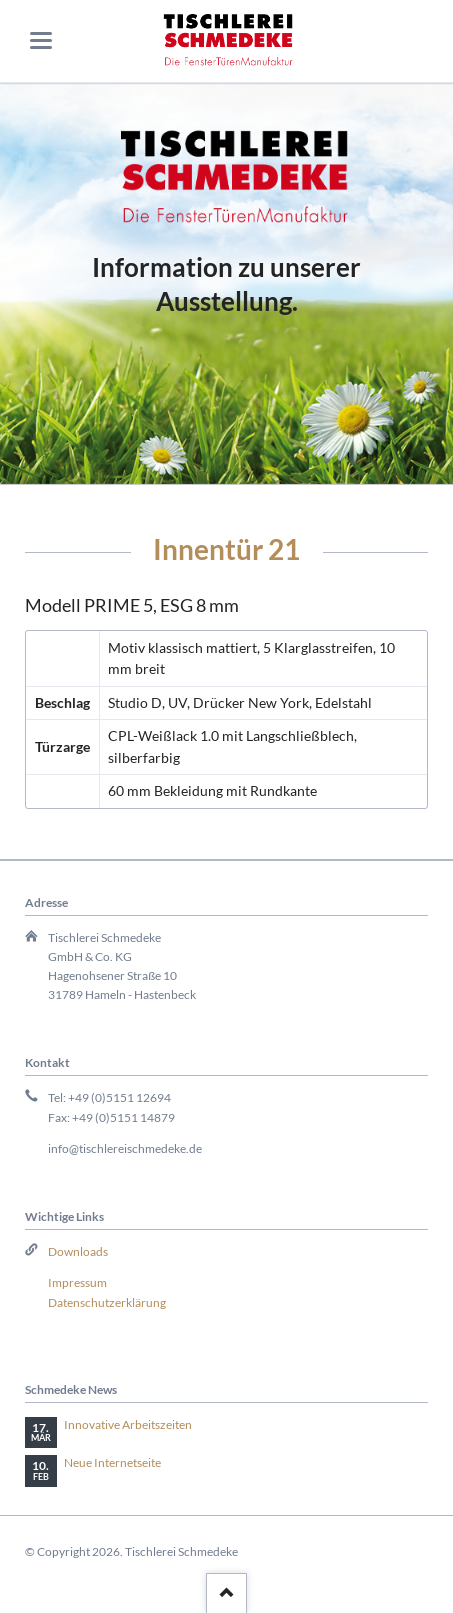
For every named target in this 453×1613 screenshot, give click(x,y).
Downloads (78, 1251)
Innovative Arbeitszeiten (128, 1424)
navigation (41, 40)
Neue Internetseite (112, 1462)
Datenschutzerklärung (107, 1302)
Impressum (77, 1282)
